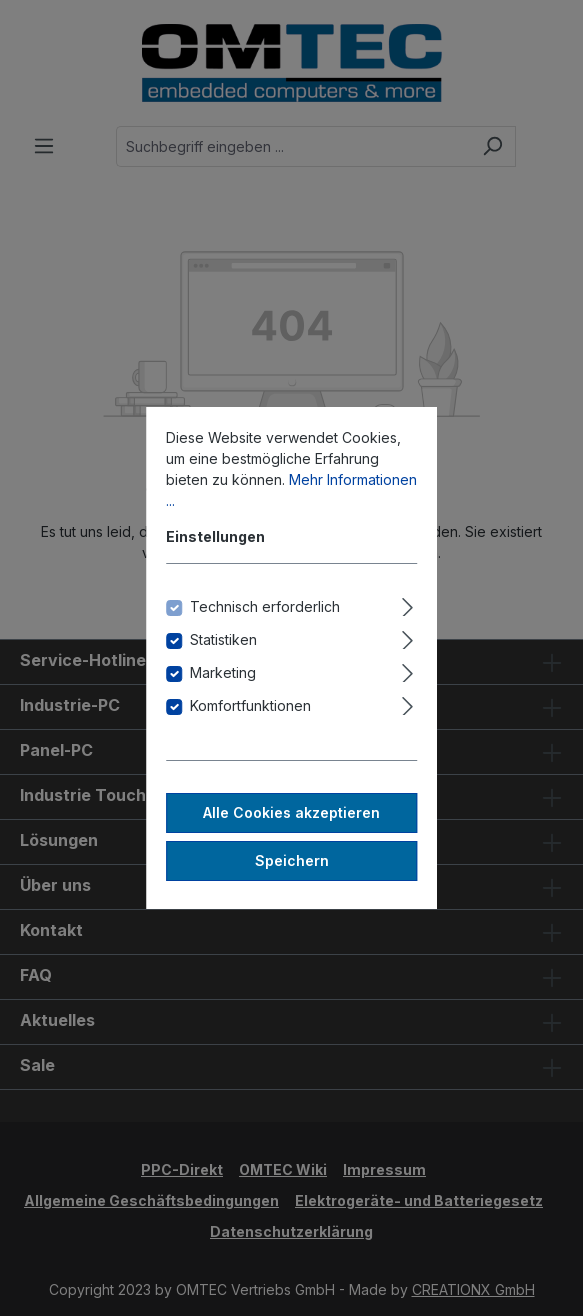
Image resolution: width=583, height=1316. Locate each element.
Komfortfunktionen (250, 705)
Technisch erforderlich (265, 606)
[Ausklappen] (407, 604)
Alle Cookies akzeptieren (291, 812)
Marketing (223, 672)
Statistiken (223, 639)
